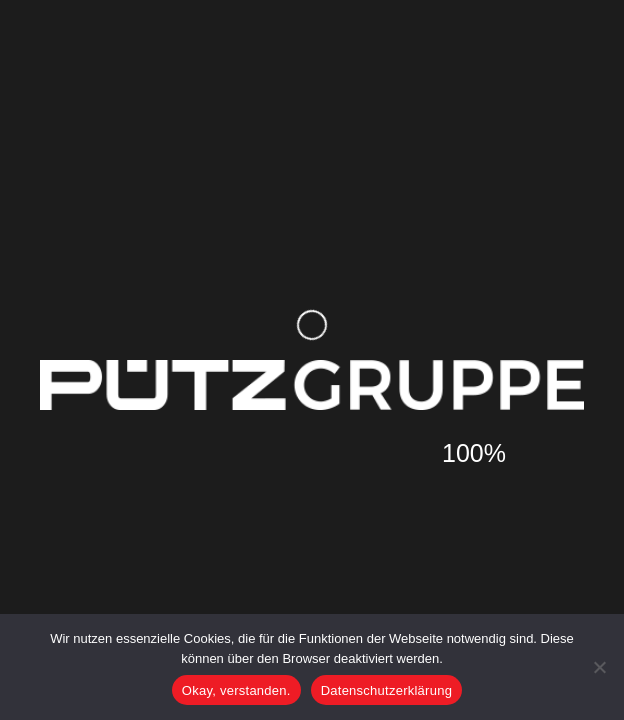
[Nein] (599, 667)
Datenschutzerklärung (386, 690)
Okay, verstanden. (236, 690)
